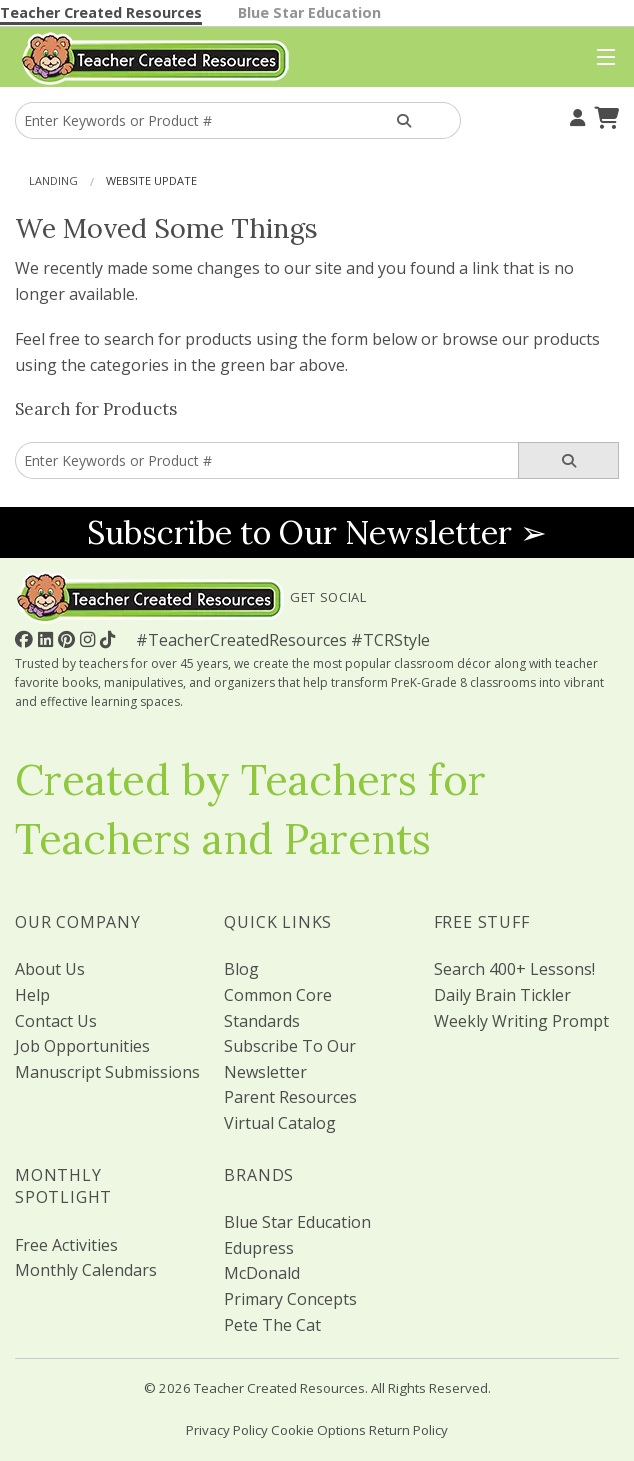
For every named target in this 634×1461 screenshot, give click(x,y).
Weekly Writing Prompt (521, 1021)
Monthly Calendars (86, 1270)
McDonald (262, 1273)
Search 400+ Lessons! (514, 969)
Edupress (259, 1248)
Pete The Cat (272, 1325)
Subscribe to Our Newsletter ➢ (317, 532)
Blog (241, 969)
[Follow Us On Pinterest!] (69, 639)
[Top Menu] (601, 58)
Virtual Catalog (280, 1123)
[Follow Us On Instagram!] (90, 639)
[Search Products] (404, 120)
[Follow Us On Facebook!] (26, 639)
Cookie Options (318, 1430)
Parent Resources (290, 1097)
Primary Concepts (290, 1299)
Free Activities (66, 1245)
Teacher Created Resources (101, 12)
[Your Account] (575, 115)
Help (32, 995)
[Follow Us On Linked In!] (48, 639)
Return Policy (408, 1430)
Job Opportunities (82, 1046)
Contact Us (56, 1021)
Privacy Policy (227, 1430)
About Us (50, 969)
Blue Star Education (309, 12)
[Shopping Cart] (604, 115)
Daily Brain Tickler (502, 995)
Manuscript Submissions (107, 1072)
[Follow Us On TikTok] (110, 639)
